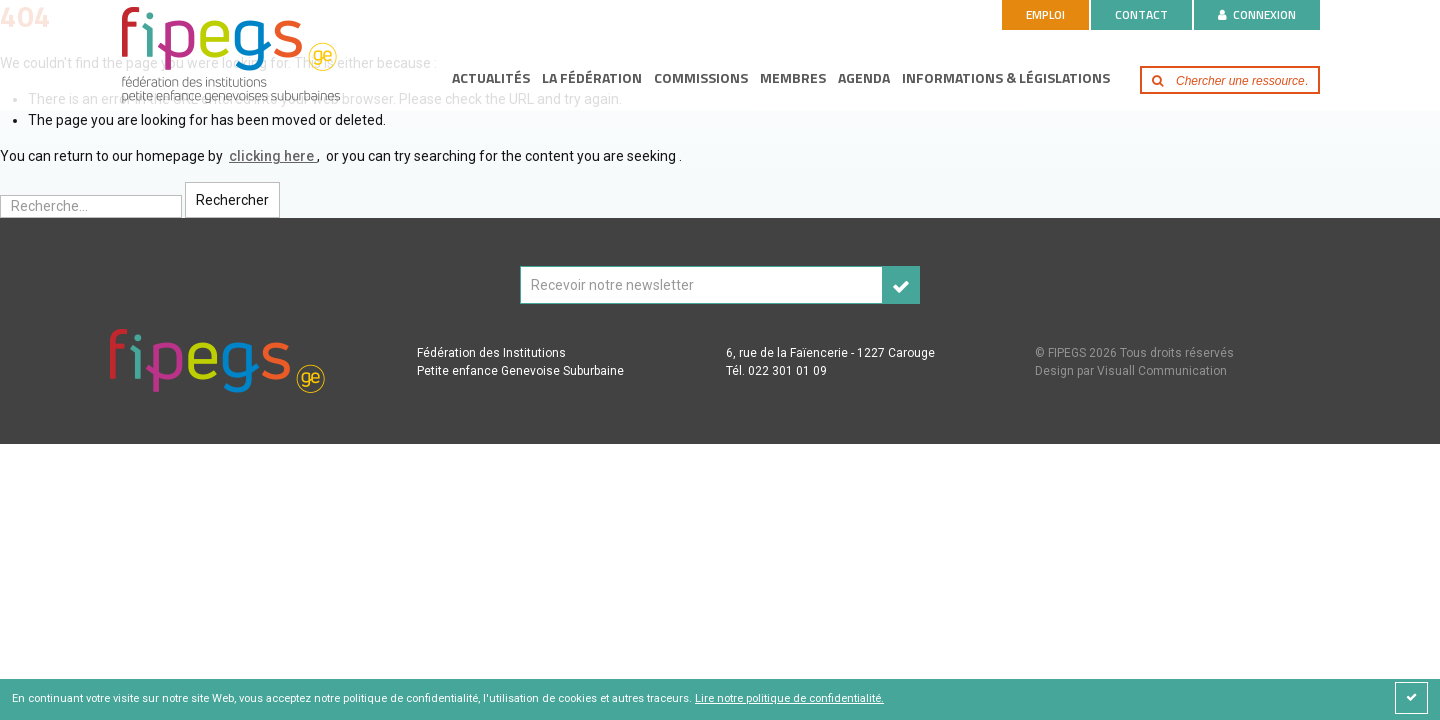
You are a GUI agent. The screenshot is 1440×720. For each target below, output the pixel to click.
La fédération (592, 77)
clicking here (273, 156)
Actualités (491, 77)
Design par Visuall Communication (1131, 371)
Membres (793, 77)
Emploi (1045, 14)
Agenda (864, 77)
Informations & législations (1006, 77)
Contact (1141, 14)
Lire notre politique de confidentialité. (789, 698)
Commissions (701, 77)
